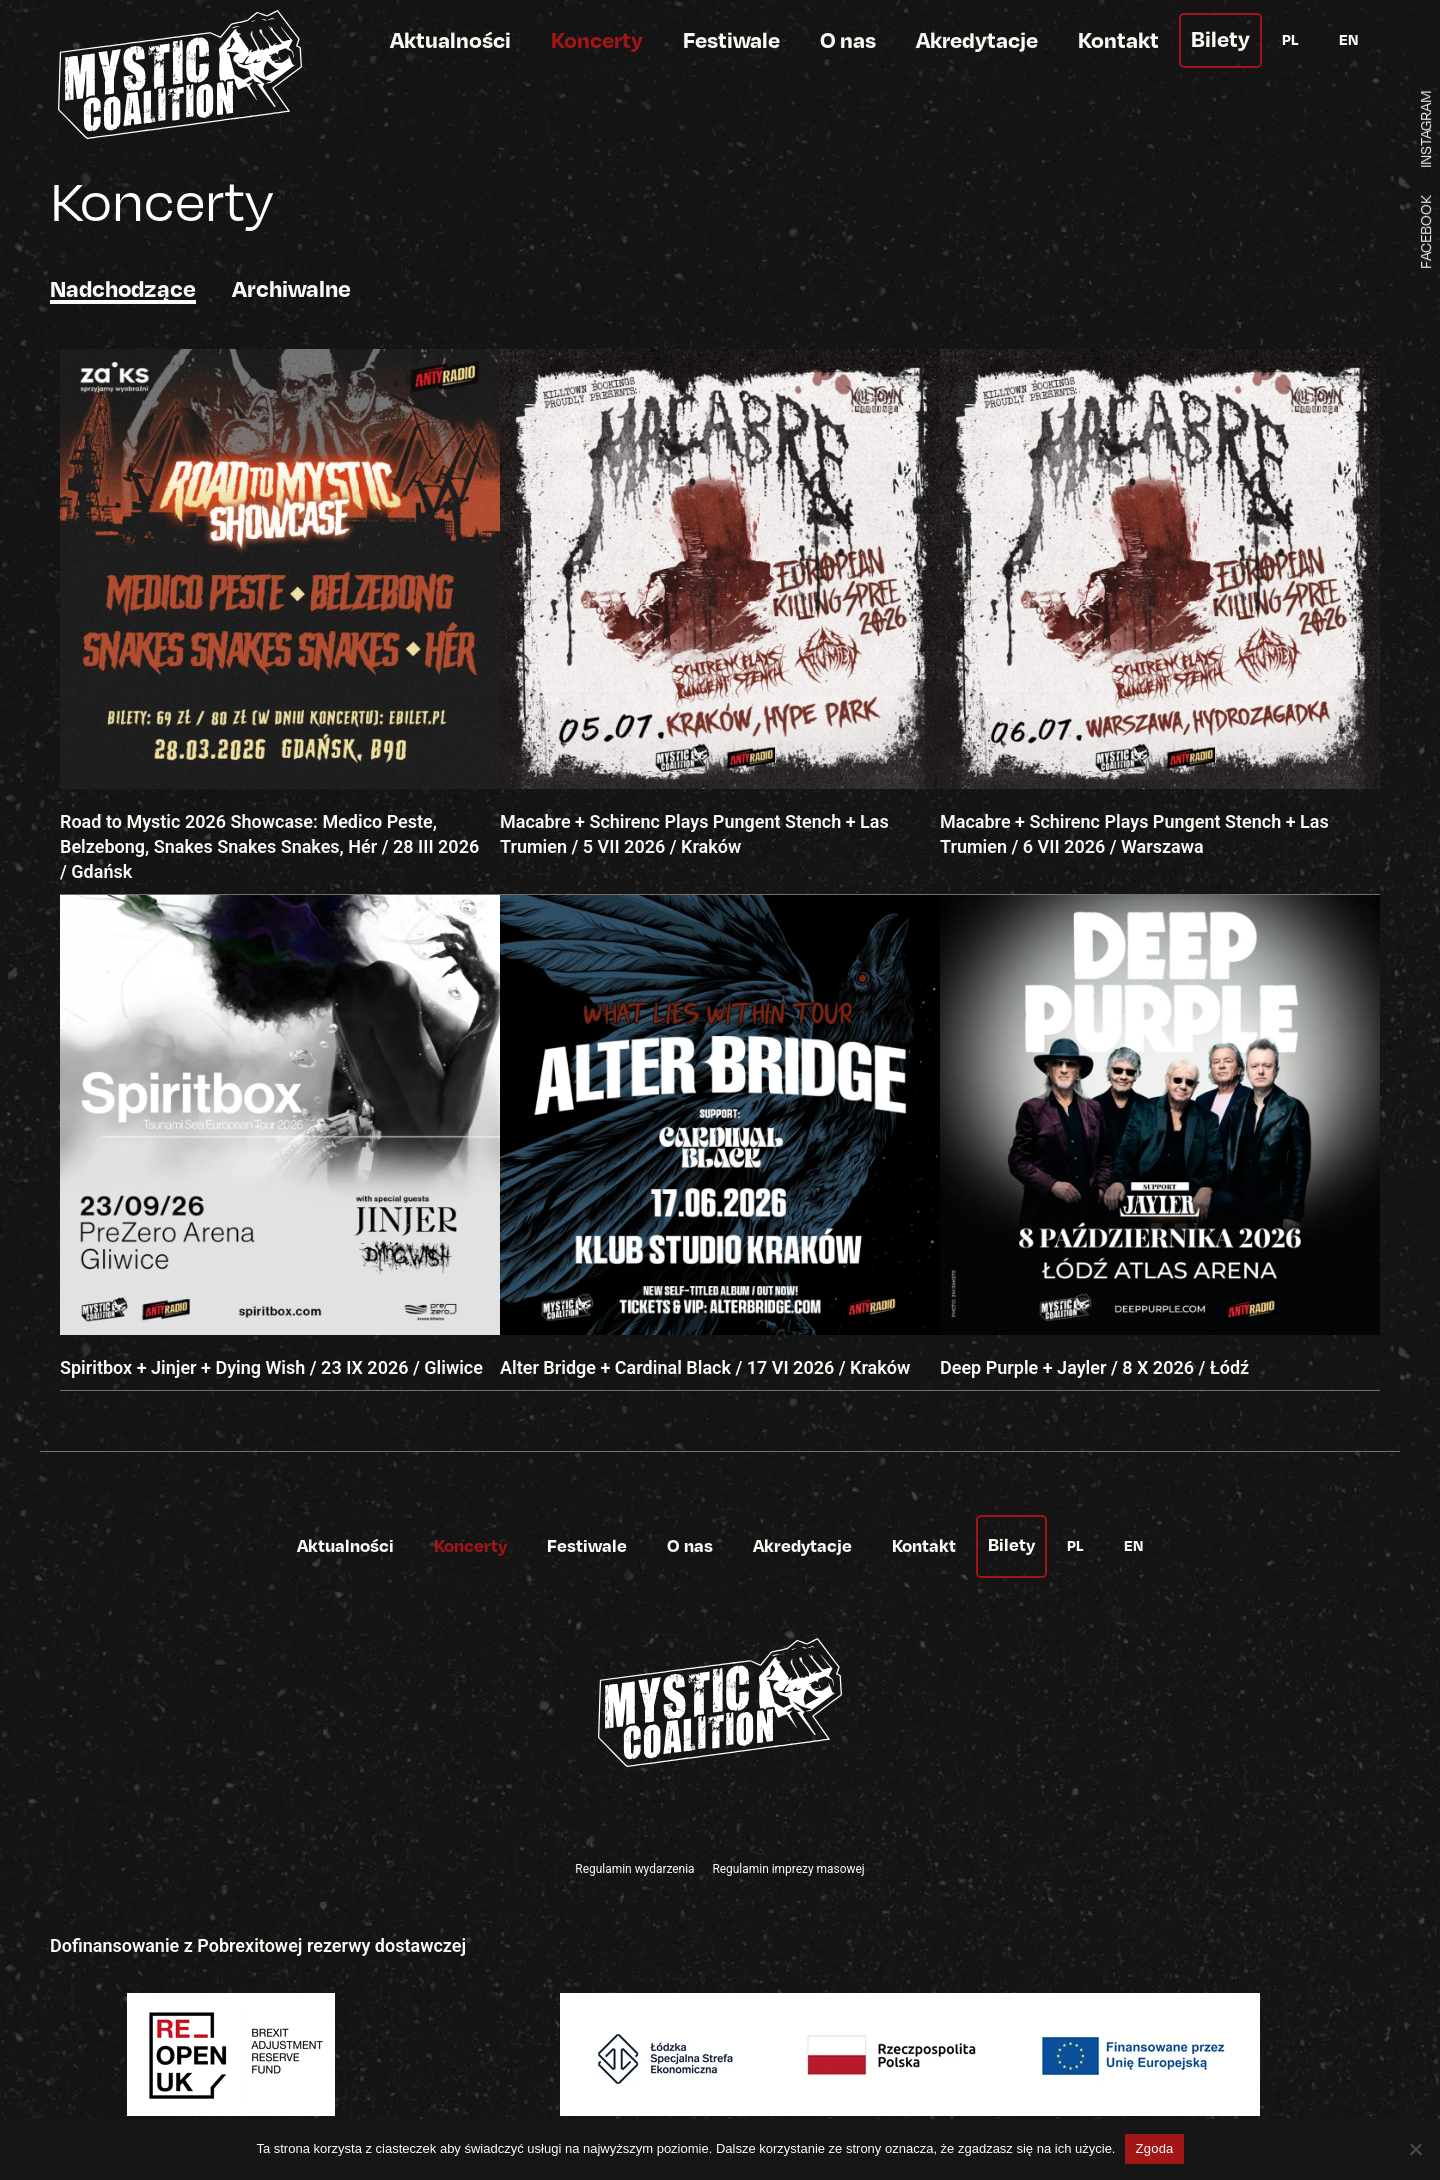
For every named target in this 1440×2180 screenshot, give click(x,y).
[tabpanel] (720, 870)
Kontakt (1118, 39)
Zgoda (1154, 2148)
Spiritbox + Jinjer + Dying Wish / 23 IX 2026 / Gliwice (271, 1367)
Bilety (1220, 38)
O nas (848, 39)
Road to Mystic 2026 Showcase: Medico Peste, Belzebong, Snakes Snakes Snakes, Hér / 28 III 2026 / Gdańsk (269, 846)
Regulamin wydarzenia (634, 1869)
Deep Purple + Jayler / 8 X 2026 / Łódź (1094, 1367)
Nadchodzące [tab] (123, 288)
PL (1290, 39)
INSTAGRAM (1425, 129)
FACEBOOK (1425, 232)
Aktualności (450, 39)
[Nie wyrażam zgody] (1415, 2149)
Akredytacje (977, 39)
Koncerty (597, 39)
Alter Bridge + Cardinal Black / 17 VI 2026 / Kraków (705, 1367)
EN (1348, 39)
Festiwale (731, 39)
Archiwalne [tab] (291, 288)
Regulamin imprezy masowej (788, 1869)
